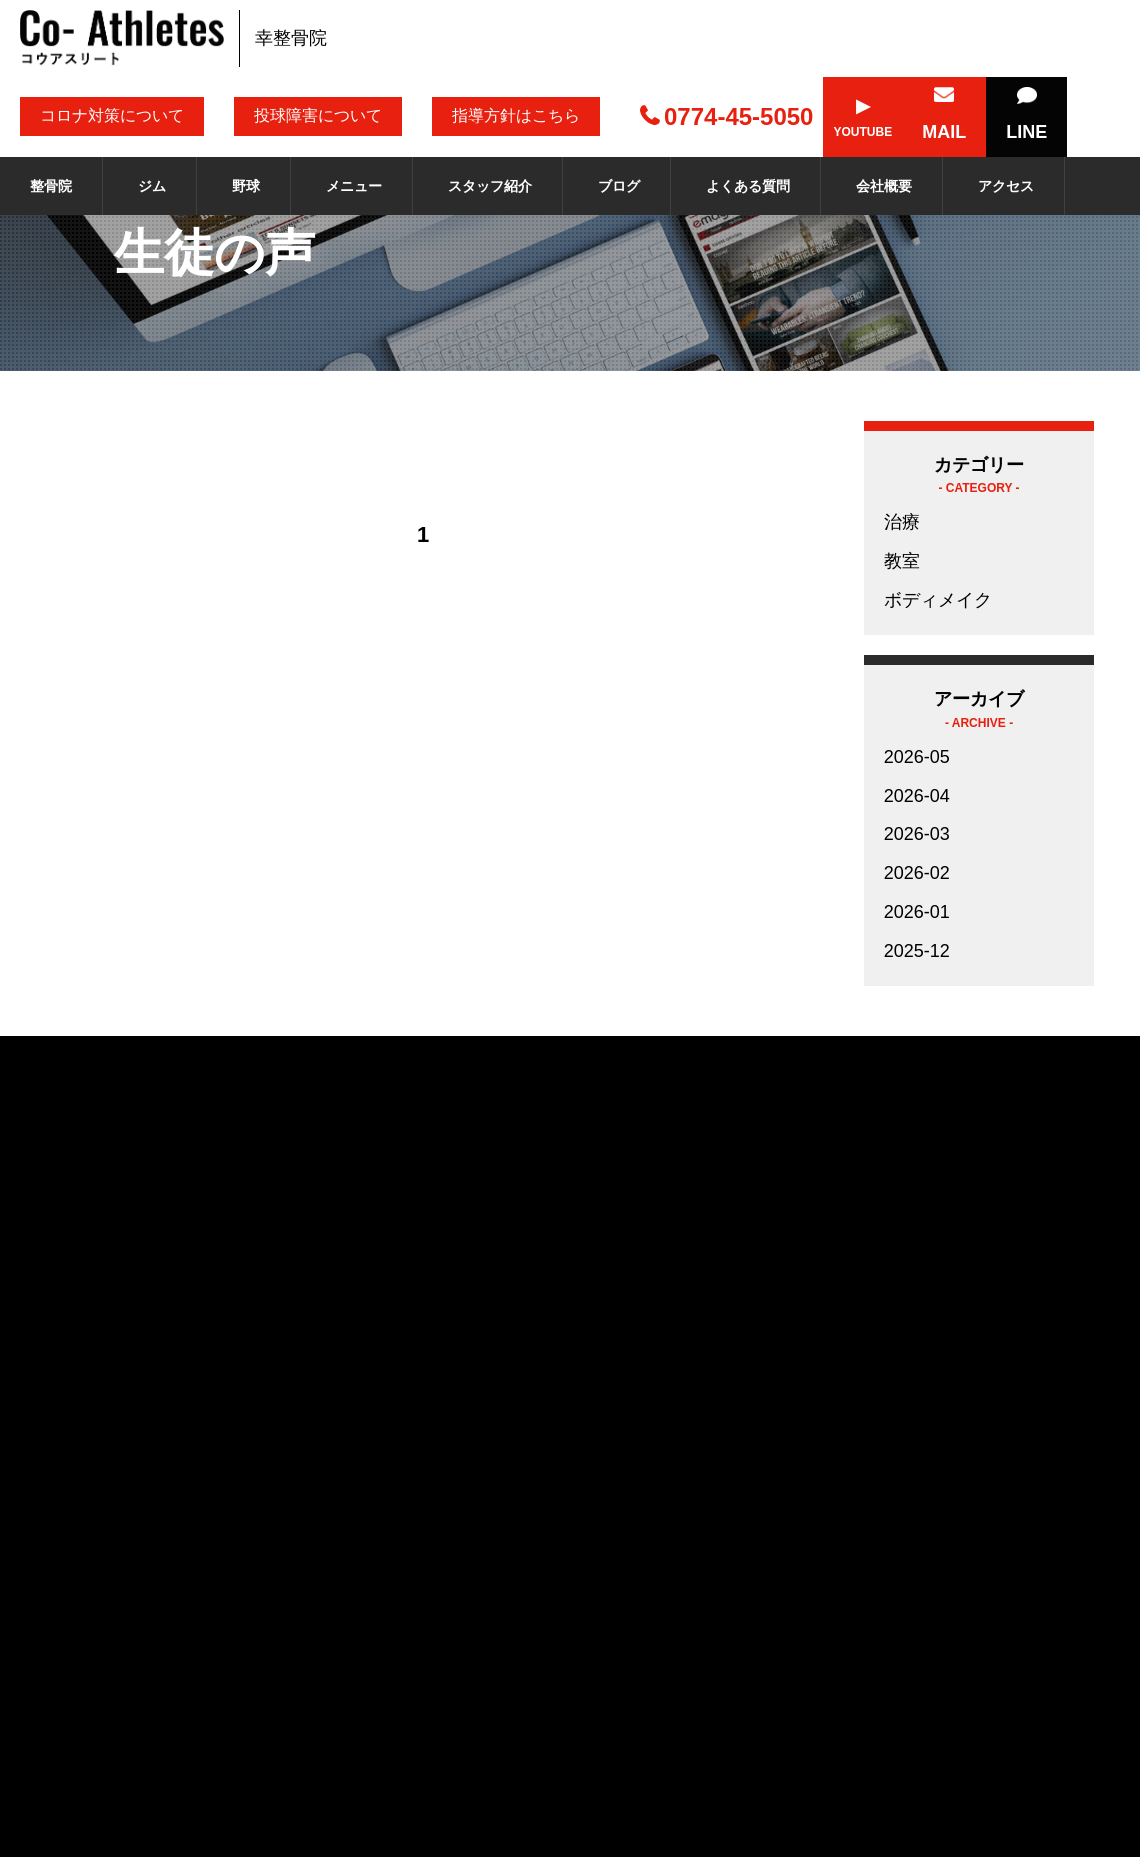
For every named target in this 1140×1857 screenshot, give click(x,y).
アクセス (1006, 186)
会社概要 (884, 186)
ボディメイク (938, 600)
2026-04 (917, 796)
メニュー (354, 186)
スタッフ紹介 (490, 186)
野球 (246, 186)
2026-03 (917, 834)
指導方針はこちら (516, 115)
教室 (902, 561)
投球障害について (318, 115)
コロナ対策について (112, 115)
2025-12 (917, 951)
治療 (902, 522)
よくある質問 (748, 186)
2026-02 (917, 873)
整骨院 (51, 186)
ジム (152, 186)
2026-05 (917, 757)
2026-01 (917, 912)
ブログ (619, 186)
